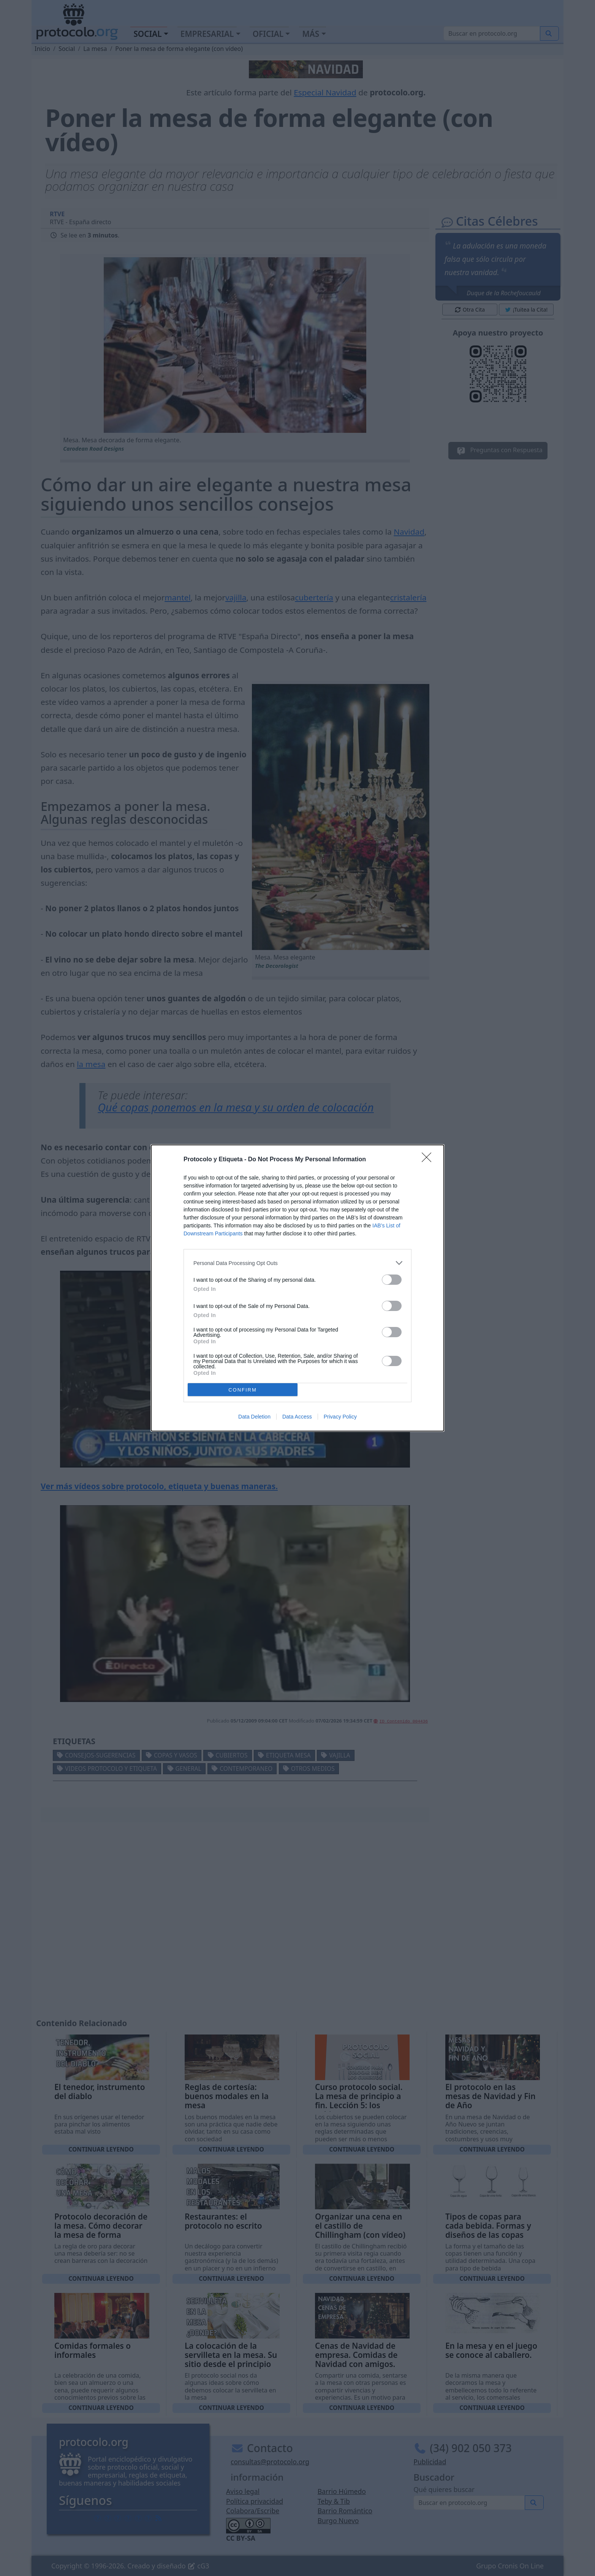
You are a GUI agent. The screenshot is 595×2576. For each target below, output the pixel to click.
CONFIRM (242, 1390)
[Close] (429, 1160)
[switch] (392, 1280)
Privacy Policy (340, 1417)
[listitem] (297, 1263)
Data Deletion (254, 1417)
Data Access (297, 1417)
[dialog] (297, 1288)
